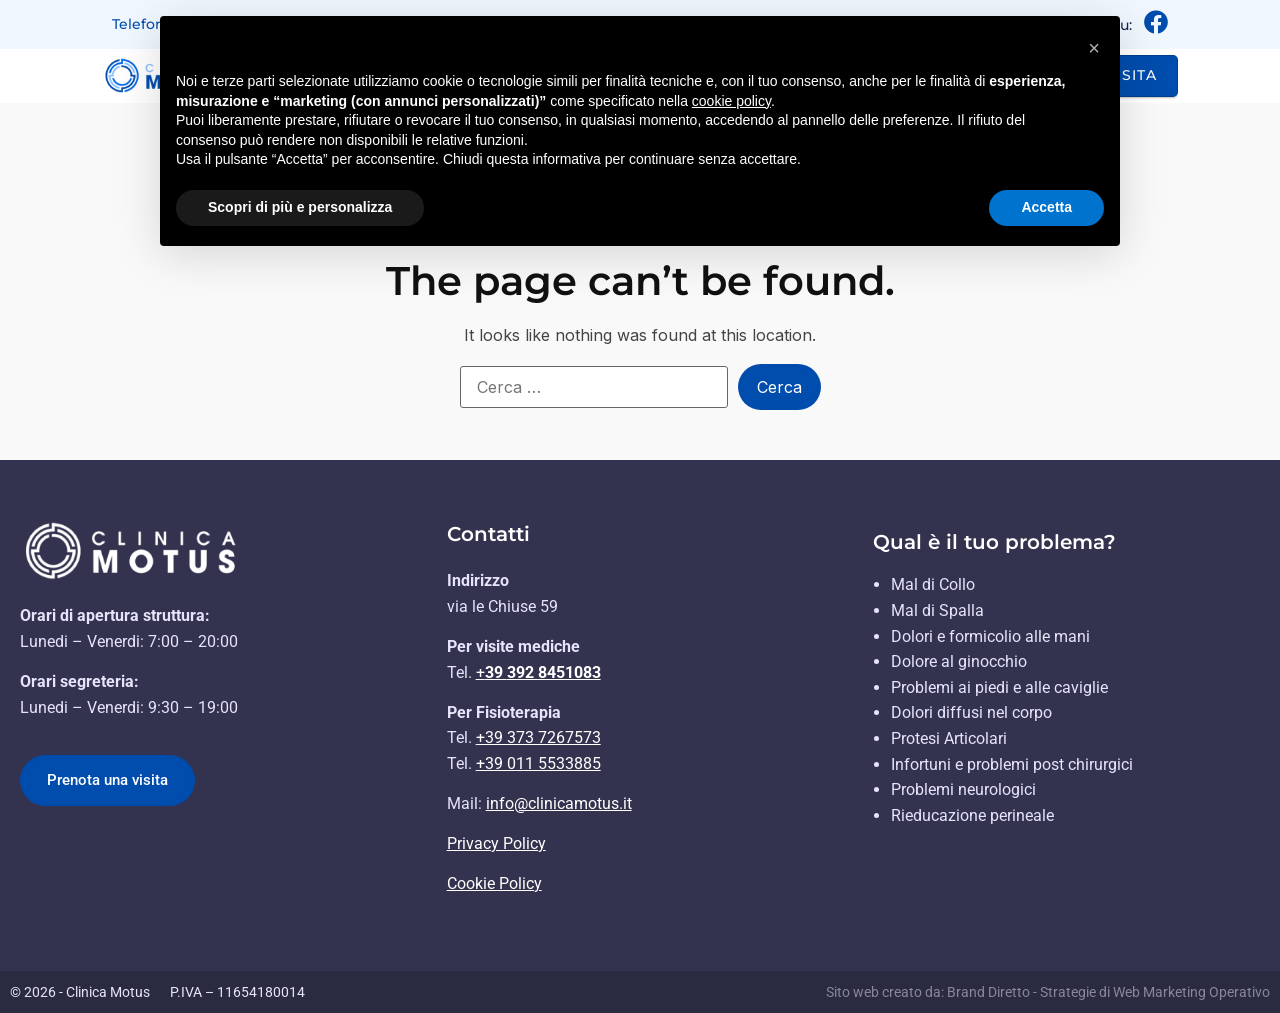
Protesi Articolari (949, 738)
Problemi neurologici (963, 789)
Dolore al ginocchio (959, 661)
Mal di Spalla (937, 610)
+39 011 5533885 (538, 763)
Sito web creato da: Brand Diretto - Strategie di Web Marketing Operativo (1048, 992)
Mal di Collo (933, 584)
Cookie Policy (494, 883)
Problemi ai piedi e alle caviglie (999, 687)
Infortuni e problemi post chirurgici (1012, 764)
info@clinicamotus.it (559, 803)
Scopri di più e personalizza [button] (300, 207)
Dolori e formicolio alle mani (990, 636)
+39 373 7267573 (538, 737)
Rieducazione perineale (972, 815)
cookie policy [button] (731, 101)
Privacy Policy (496, 843)
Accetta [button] (1046, 207)
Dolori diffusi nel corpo (971, 712)
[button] (1094, 48)
